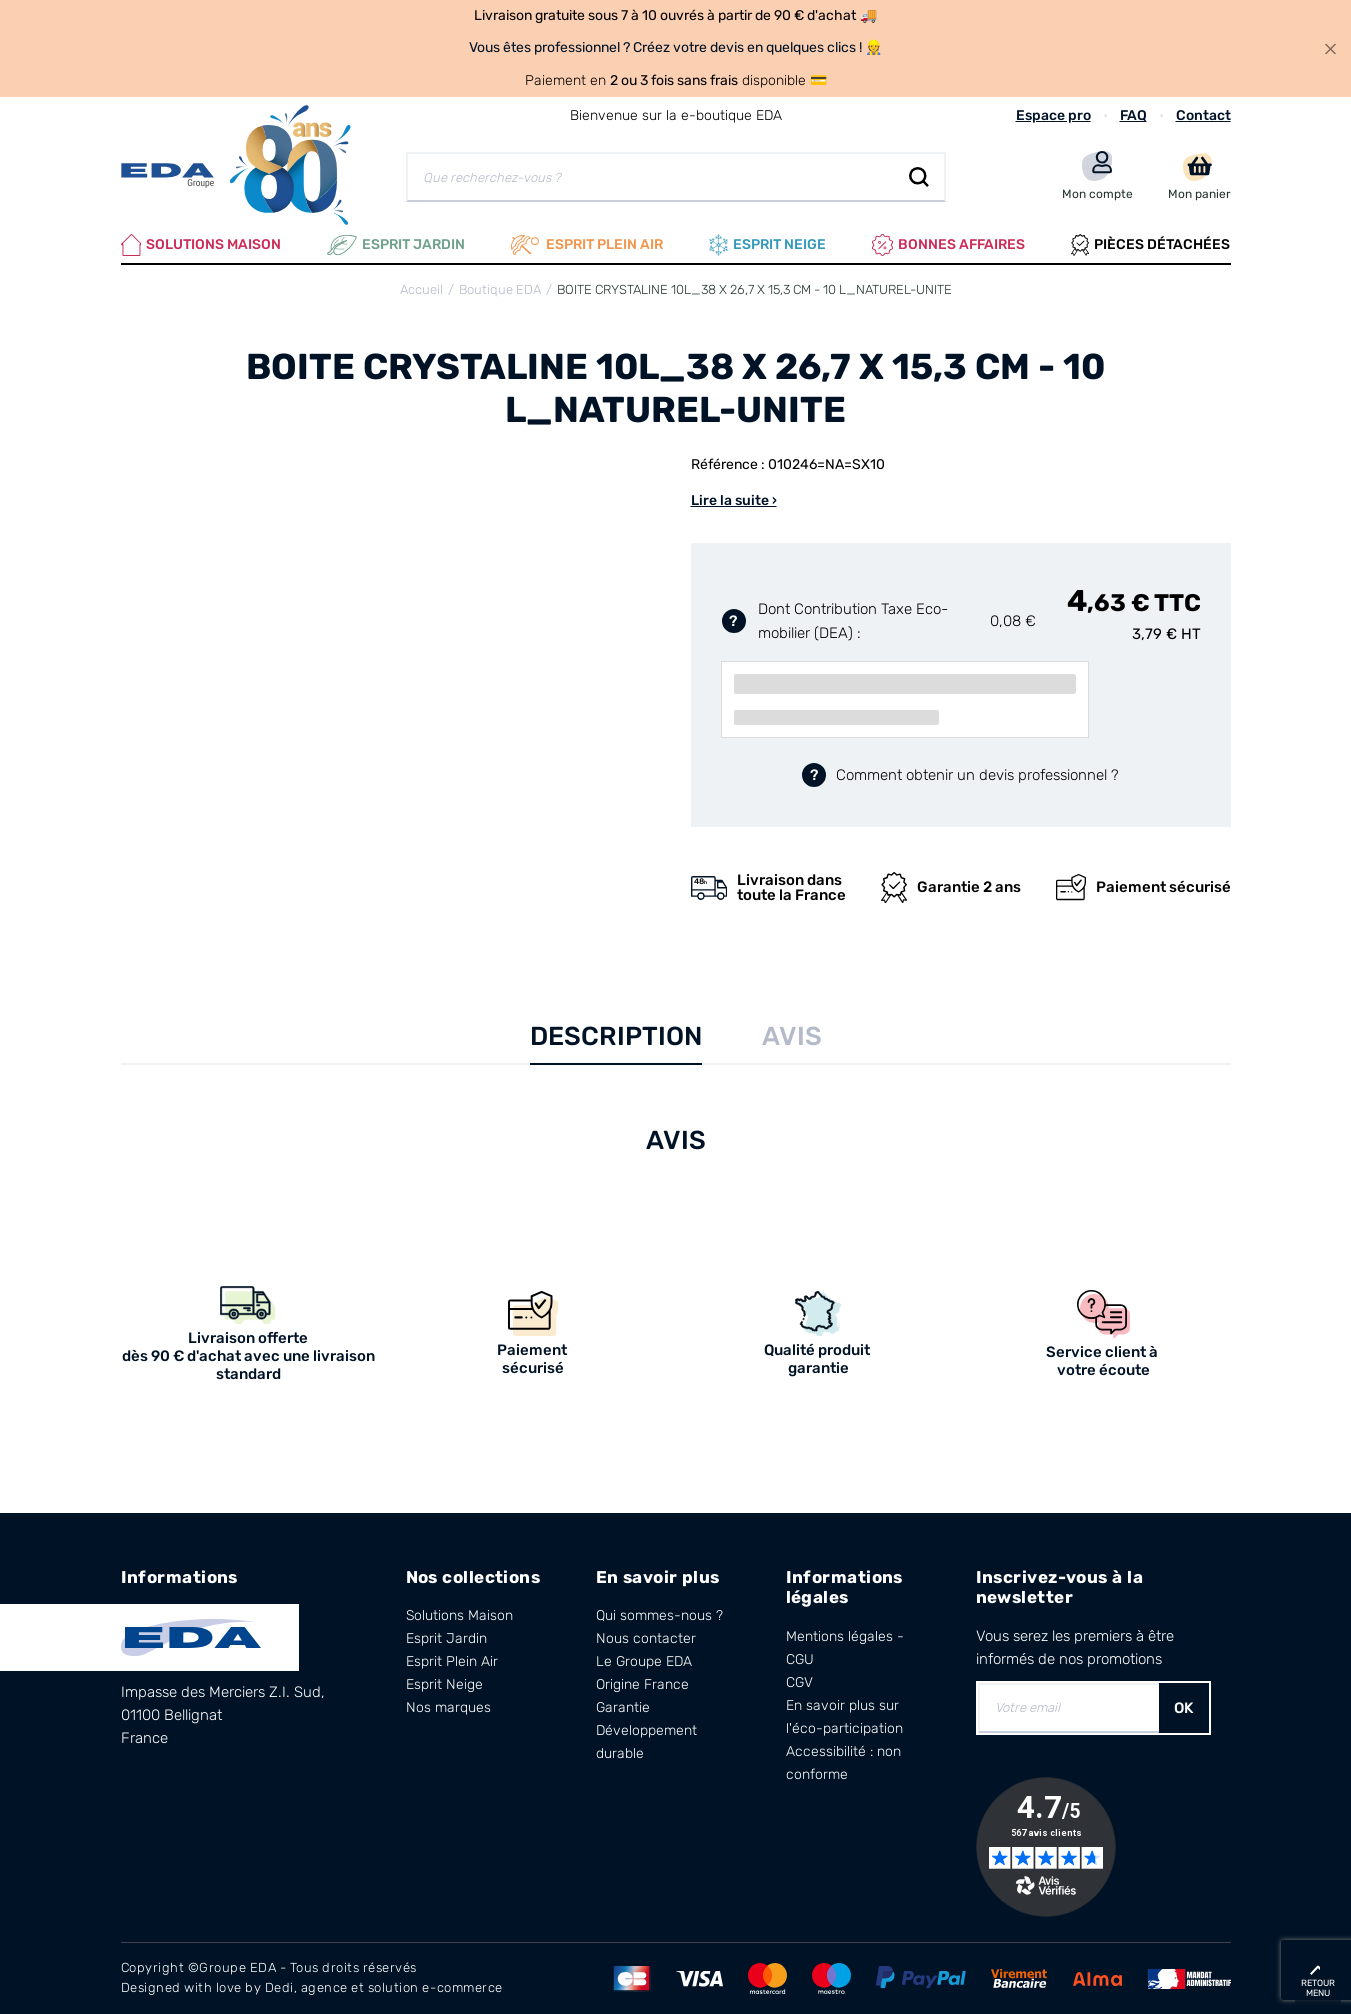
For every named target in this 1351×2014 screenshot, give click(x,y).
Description (616, 1036)
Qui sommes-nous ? (659, 1615)
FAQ (1133, 115)
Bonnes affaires (948, 245)
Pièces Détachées (1150, 245)
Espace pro (1053, 115)
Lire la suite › (734, 500)
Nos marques (448, 1707)
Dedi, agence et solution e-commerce (384, 1987)
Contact (1203, 115)
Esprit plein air (587, 245)
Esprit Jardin (396, 245)
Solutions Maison (201, 245)
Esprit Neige (444, 1684)
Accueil (421, 289)
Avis (792, 1036)
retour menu (1318, 1988)
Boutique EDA (500, 289)
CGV (799, 1682)
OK (1184, 1708)
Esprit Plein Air (452, 1661)
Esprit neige (767, 245)
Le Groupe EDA (644, 1661)
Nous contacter (646, 1638)
